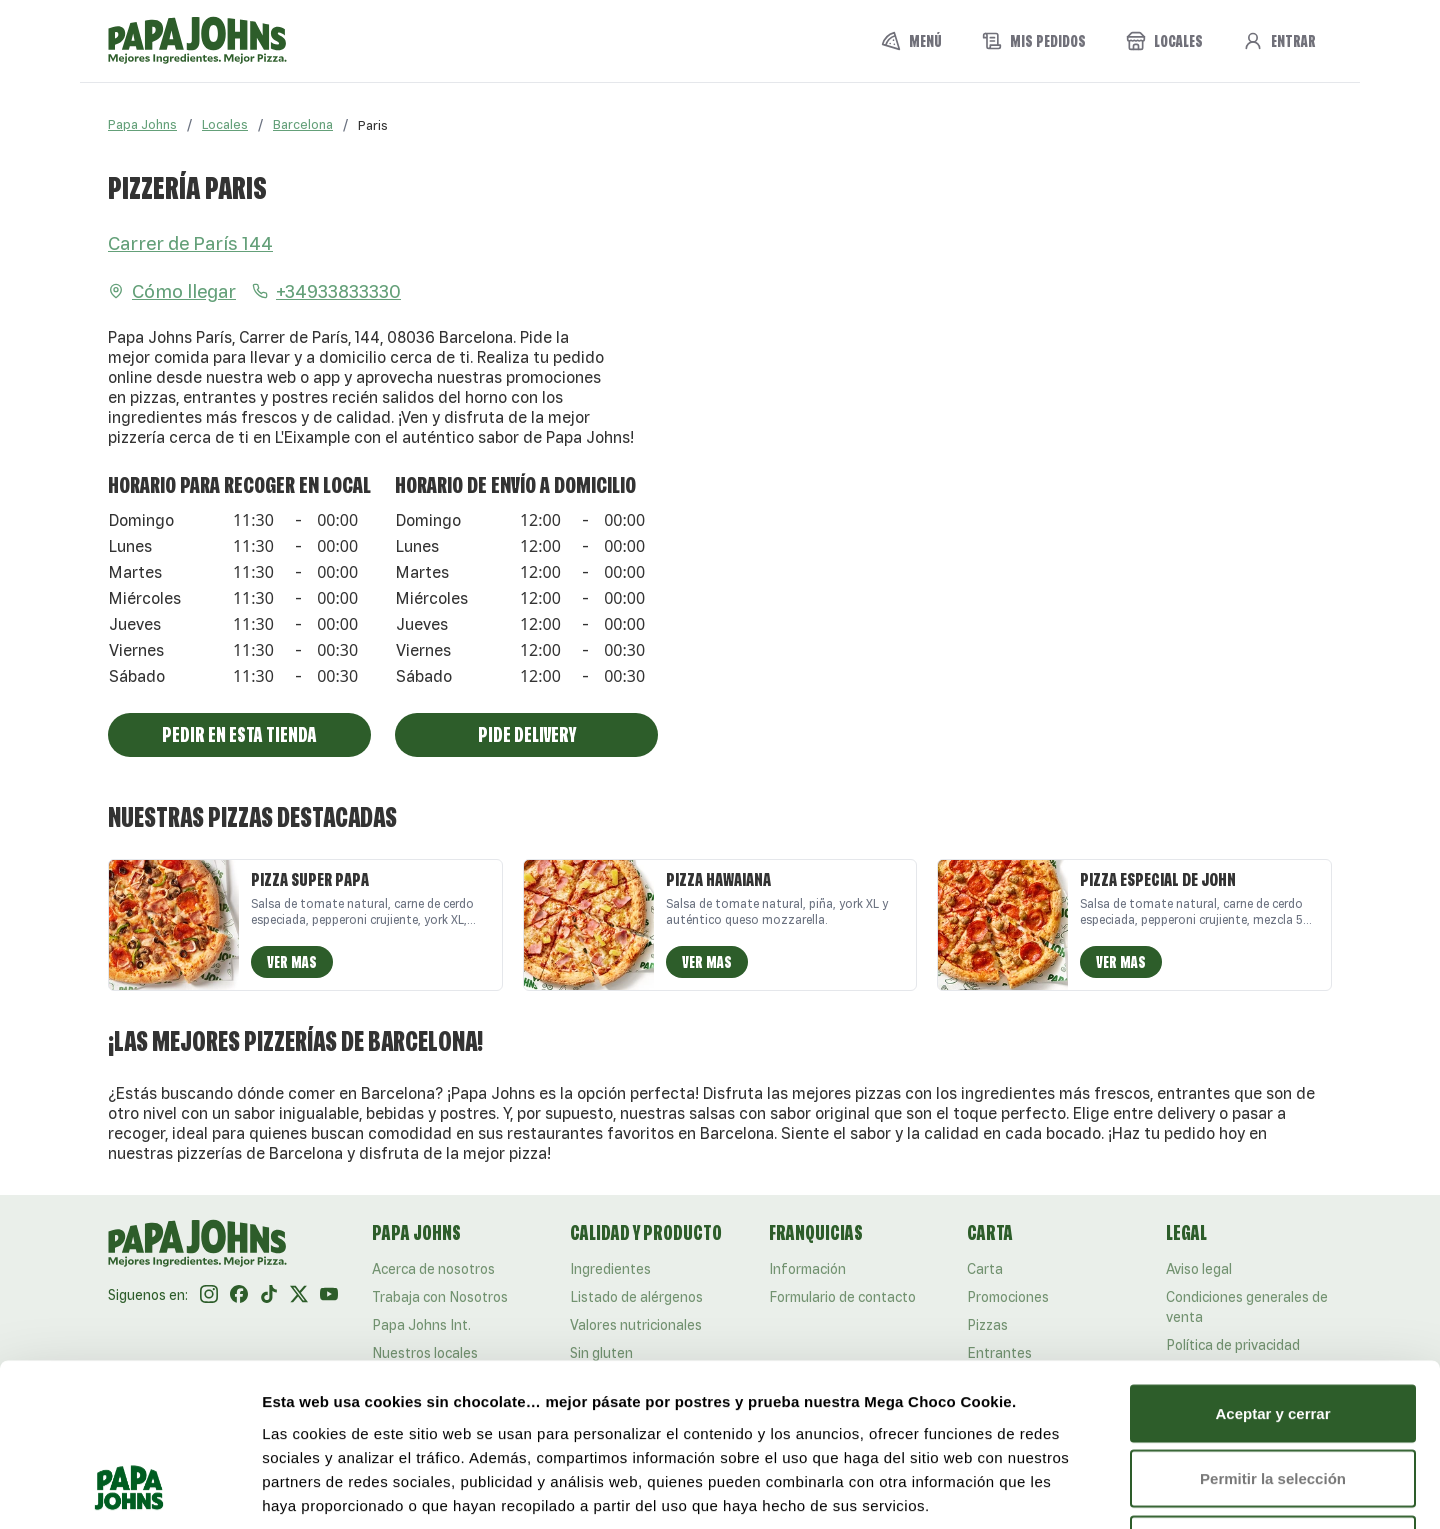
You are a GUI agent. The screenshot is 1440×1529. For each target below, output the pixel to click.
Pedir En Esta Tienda (239, 734)
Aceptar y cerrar (1272, 1266)
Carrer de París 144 (190, 243)
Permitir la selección (1273, 1332)
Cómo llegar (172, 291)
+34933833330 (326, 291)
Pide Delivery (527, 734)
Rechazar (1273, 1397)
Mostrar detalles (1082, 1489)
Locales (225, 124)
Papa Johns (142, 124)
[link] (373, 125)
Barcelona (303, 124)
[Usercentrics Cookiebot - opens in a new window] (129, 1490)
